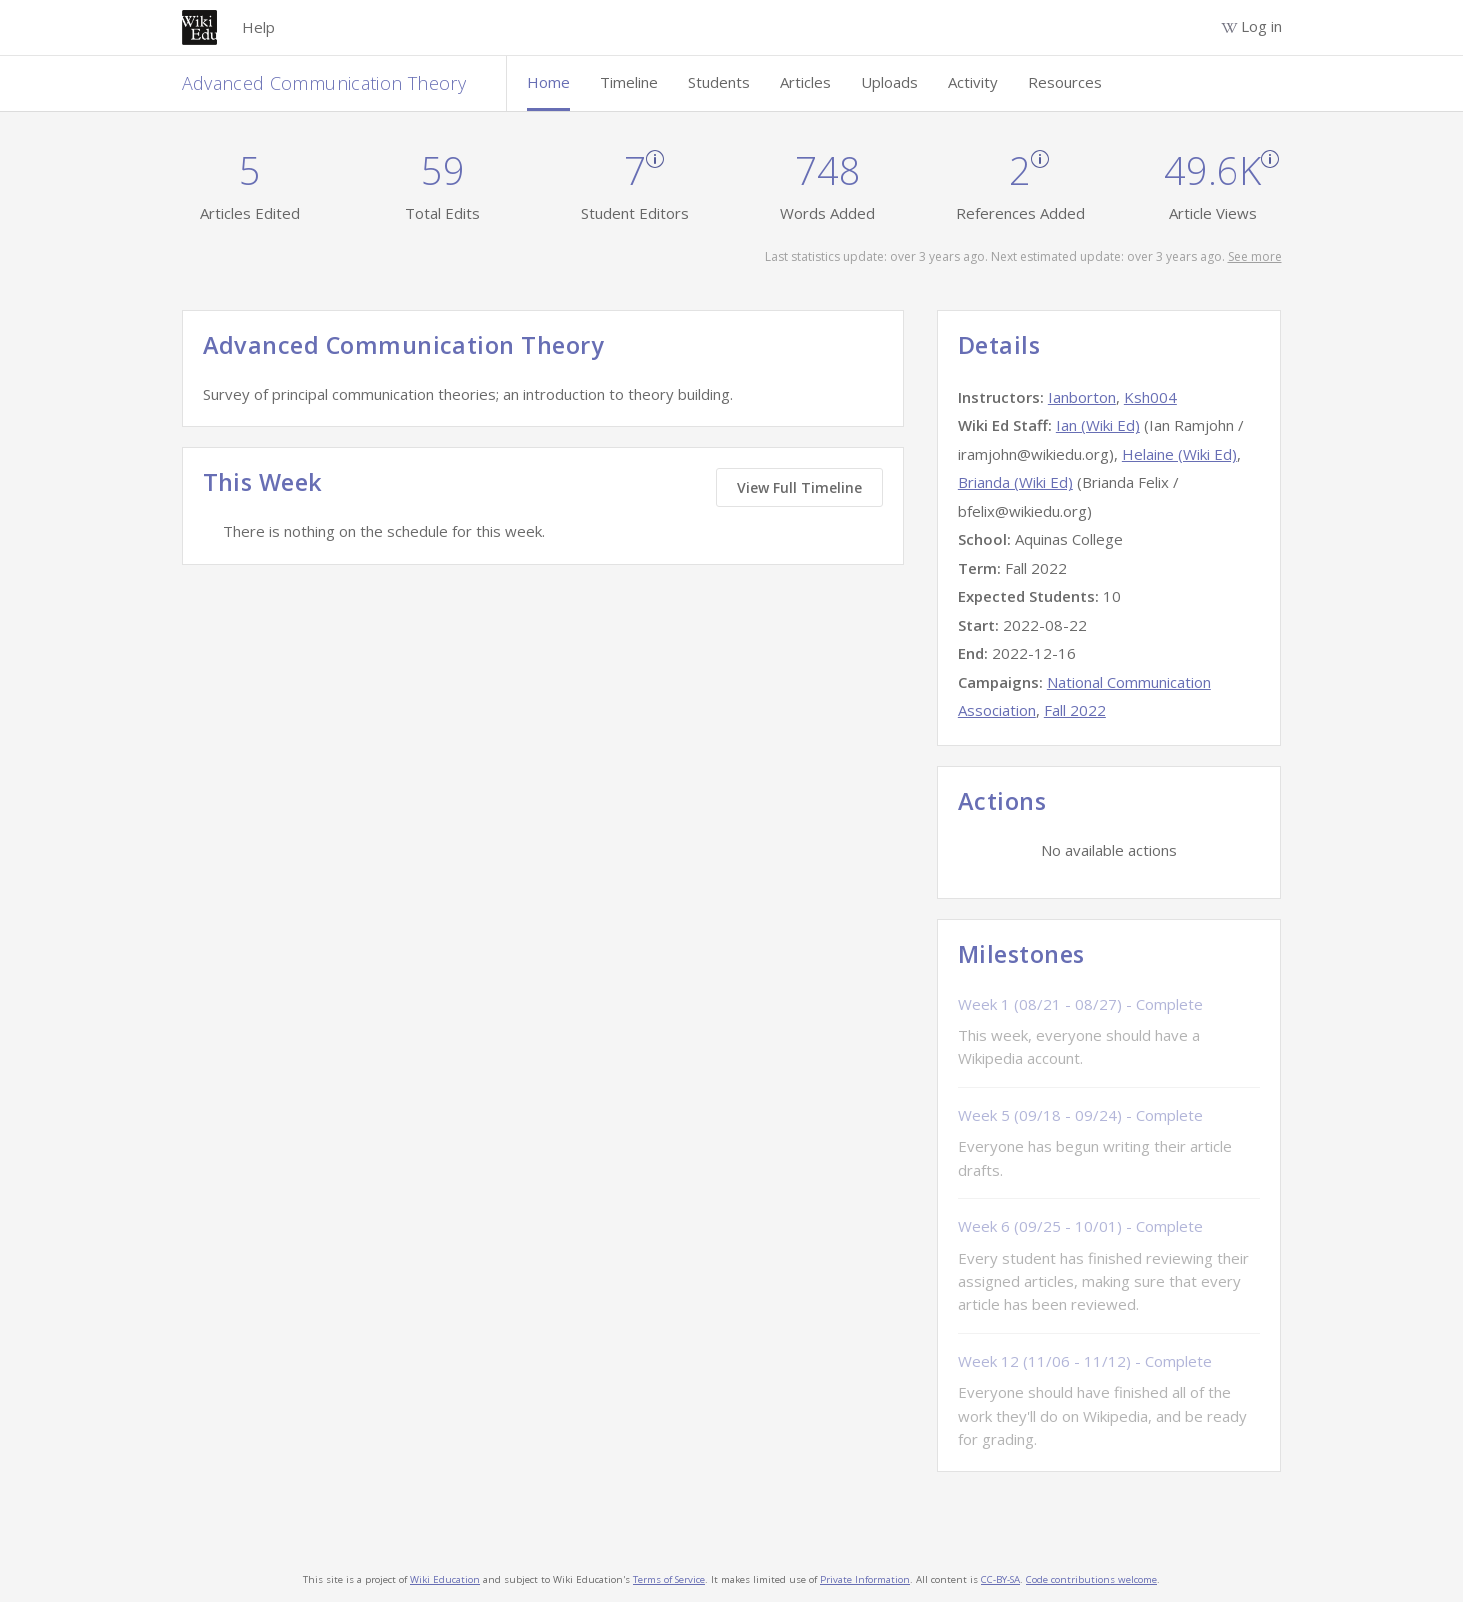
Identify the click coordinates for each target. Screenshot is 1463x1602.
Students (719, 82)
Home (548, 82)
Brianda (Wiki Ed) (1015, 482)
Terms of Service (669, 1579)
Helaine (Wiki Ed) (1179, 454)
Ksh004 (1150, 397)
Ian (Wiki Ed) (1098, 425)
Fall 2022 (1075, 710)
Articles (805, 82)
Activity (973, 82)
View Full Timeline (799, 487)
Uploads (889, 82)
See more (1255, 256)
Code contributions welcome (1091, 1579)
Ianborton (1082, 397)
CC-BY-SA (1000, 1579)
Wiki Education (445, 1579)
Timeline (629, 82)
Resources (1065, 82)
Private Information (865, 1579)
